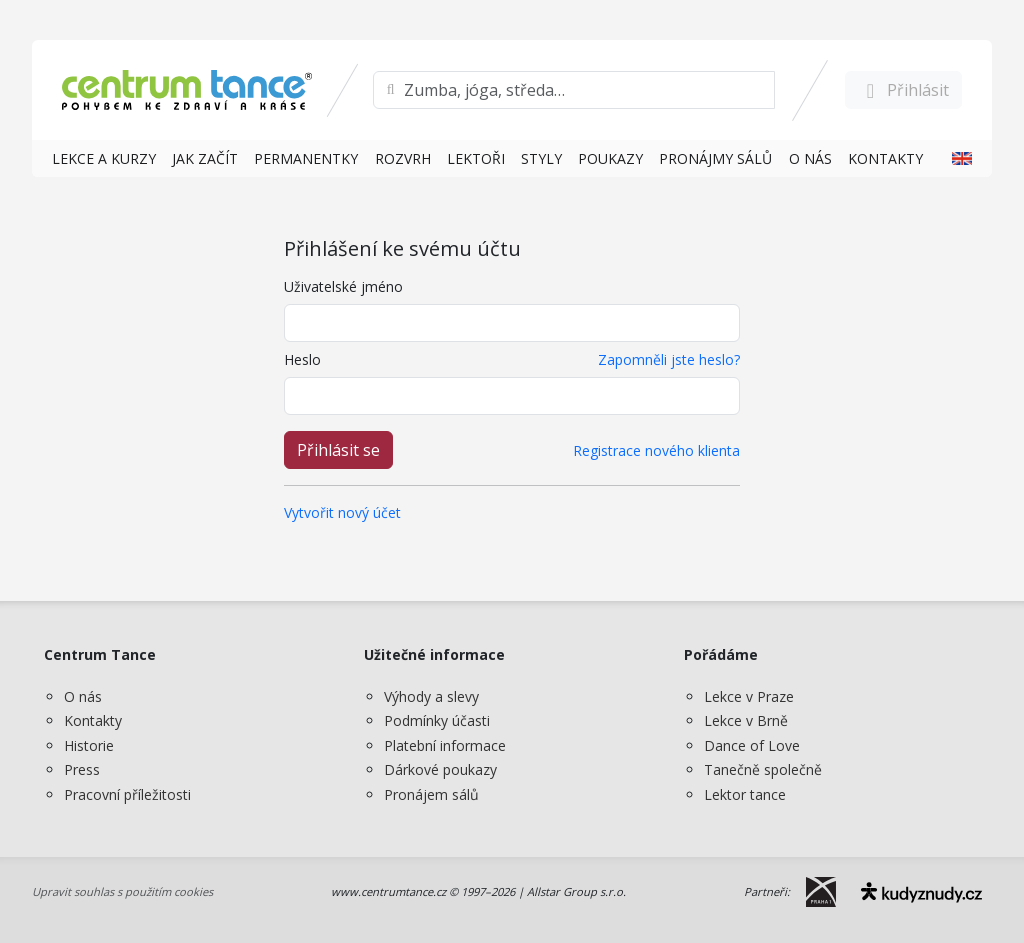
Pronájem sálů (431, 794)
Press (82, 769)
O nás (83, 696)
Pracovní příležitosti (127, 794)
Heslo (302, 359)
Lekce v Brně (746, 720)
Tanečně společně (763, 769)
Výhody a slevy (431, 696)
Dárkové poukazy (440, 769)
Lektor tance (745, 794)
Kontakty (93, 720)
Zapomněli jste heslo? (669, 359)
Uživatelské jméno (343, 286)
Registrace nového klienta (656, 450)
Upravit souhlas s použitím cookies (122, 891)
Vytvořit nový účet (342, 512)
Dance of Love (752, 745)
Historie (89, 745)
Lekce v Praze (749, 696)
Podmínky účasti (437, 720)
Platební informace (445, 745)
